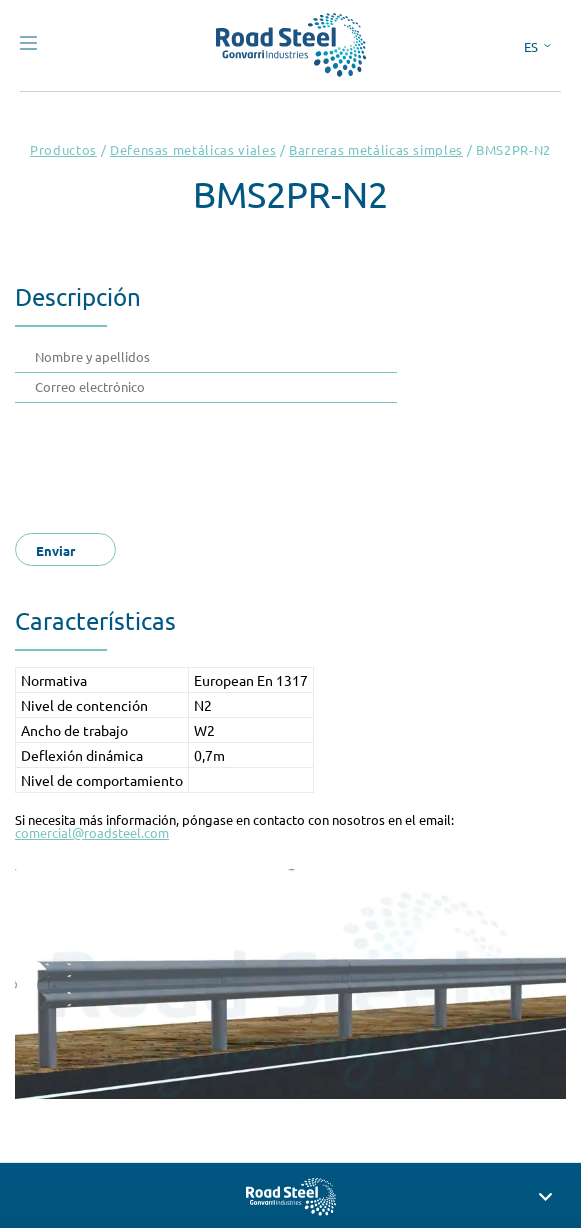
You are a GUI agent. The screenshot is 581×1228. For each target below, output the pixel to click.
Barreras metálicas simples (376, 149)
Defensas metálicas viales (193, 149)
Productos (63, 149)
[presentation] (187, 462)
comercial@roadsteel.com (92, 832)
